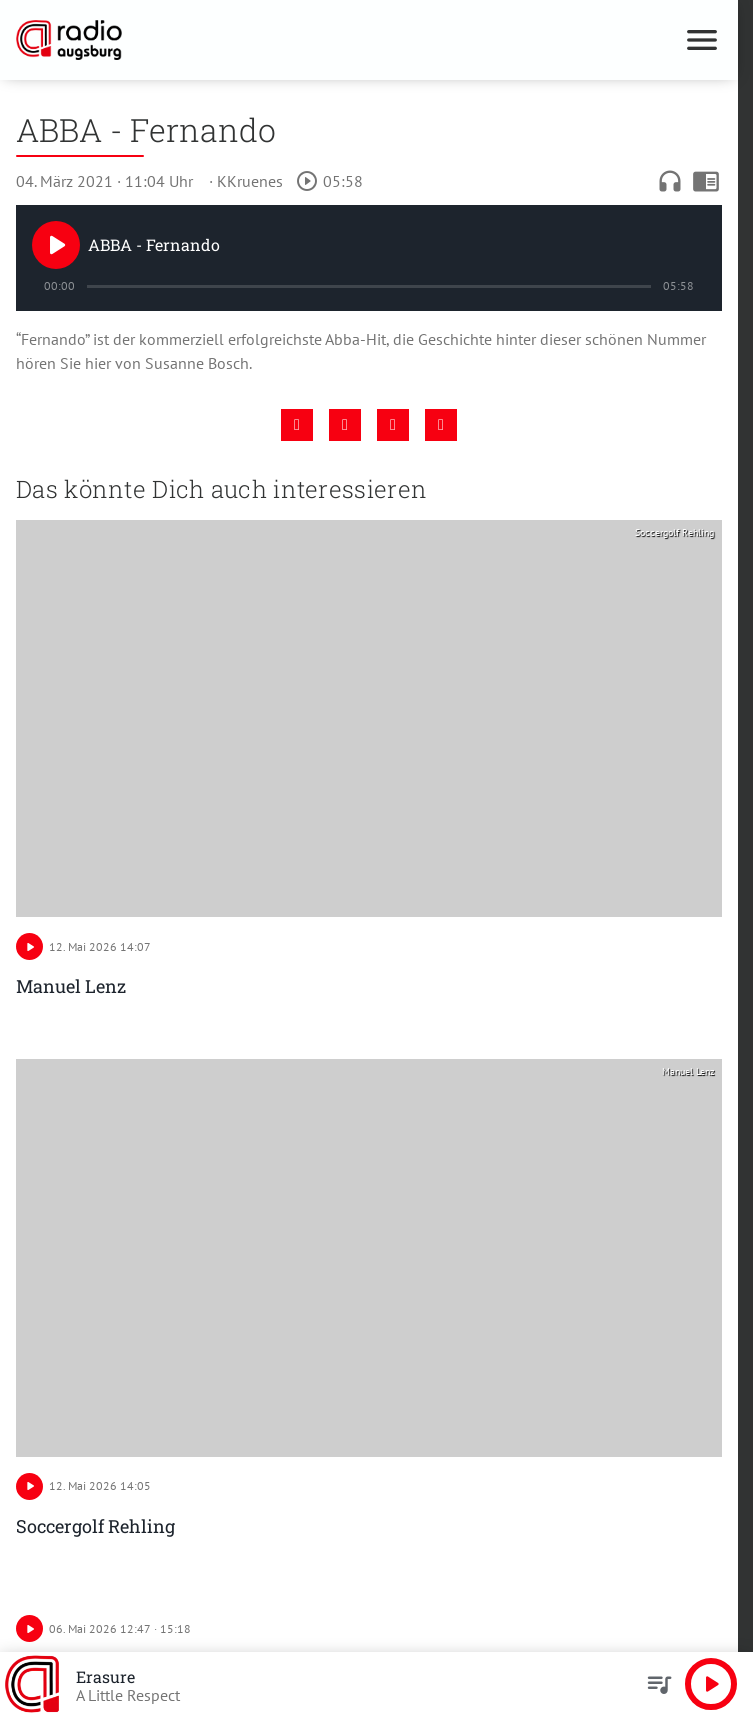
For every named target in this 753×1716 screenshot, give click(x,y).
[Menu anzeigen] (702, 40)
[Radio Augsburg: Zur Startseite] (192, 40)
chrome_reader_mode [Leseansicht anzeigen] (706, 181)
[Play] (56, 245)
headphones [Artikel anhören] (670, 181)
